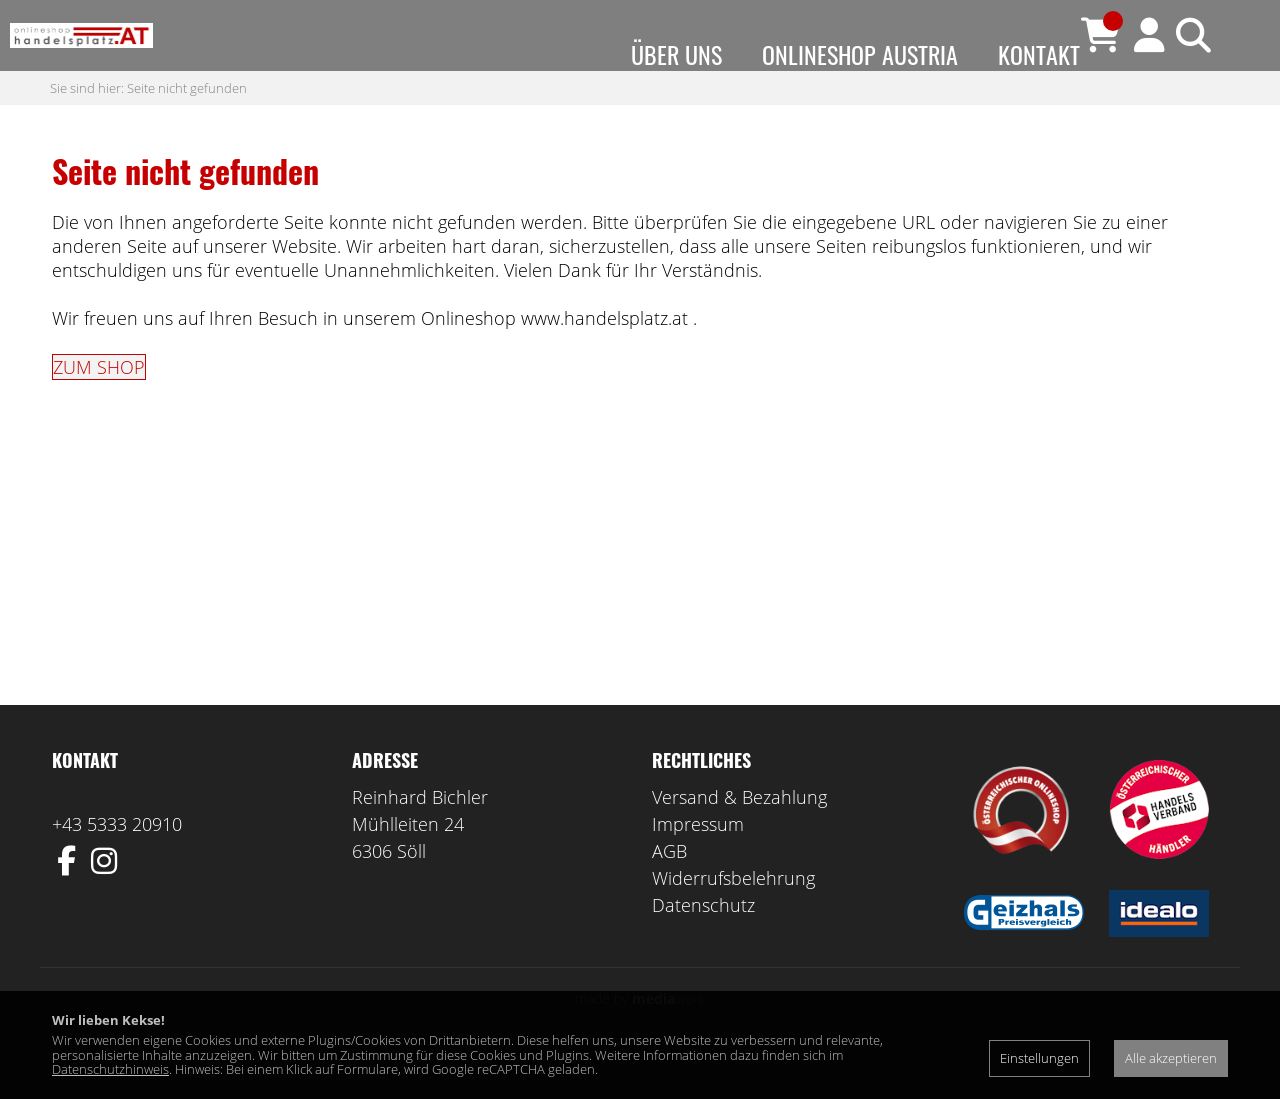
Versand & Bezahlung (739, 837)
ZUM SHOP (99, 407)
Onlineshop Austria (860, 54)
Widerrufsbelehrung (733, 918)
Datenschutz (703, 945)
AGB (669, 891)
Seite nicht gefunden (187, 127)
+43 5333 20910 (117, 864)
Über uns (676, 54)
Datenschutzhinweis (110, 1069)
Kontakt (1039, 54)
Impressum (698, 864)
